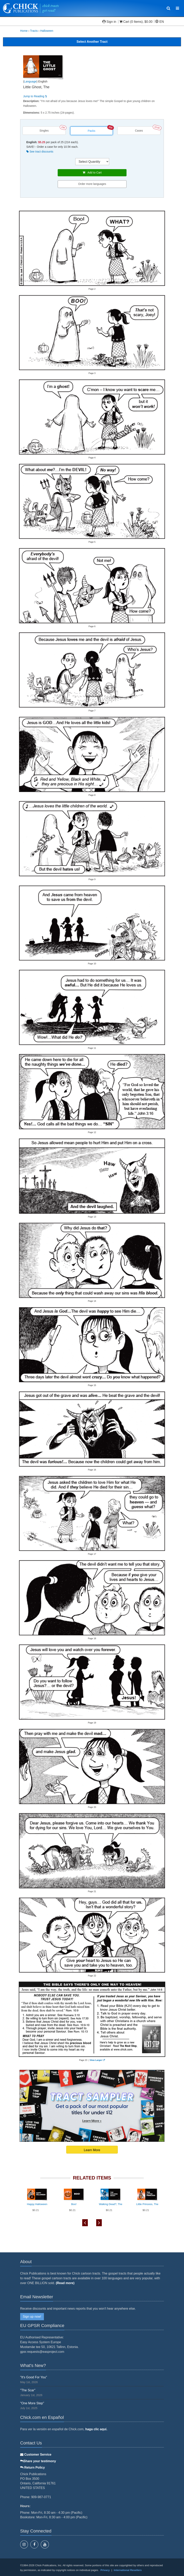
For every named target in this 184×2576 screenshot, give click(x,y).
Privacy (105, 2570)
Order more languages (92, 183)
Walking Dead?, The (110, 2204)
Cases (139, 130)
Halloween (46, 30)
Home (24, 30)
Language (30, 81)
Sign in (109, 21)
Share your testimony (38, 2461)
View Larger (97, 2060)
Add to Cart (92, 172)
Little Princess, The (147, 2204)
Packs (91, 130)
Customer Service (35, 2454)
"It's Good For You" (33, 2377)
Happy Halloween (37, 2204)
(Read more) (65, 2283)
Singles (44, 130)
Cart (124, 21)
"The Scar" (27, 2390)
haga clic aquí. (96, 2429)
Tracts (34, 30)
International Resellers (127, 2570)
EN (159, 21)
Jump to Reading (35, 96)
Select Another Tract (91, 41)
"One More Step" (32, 2403)
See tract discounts (39, 151)
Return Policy (32, 2467)
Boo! (74, 2204)
